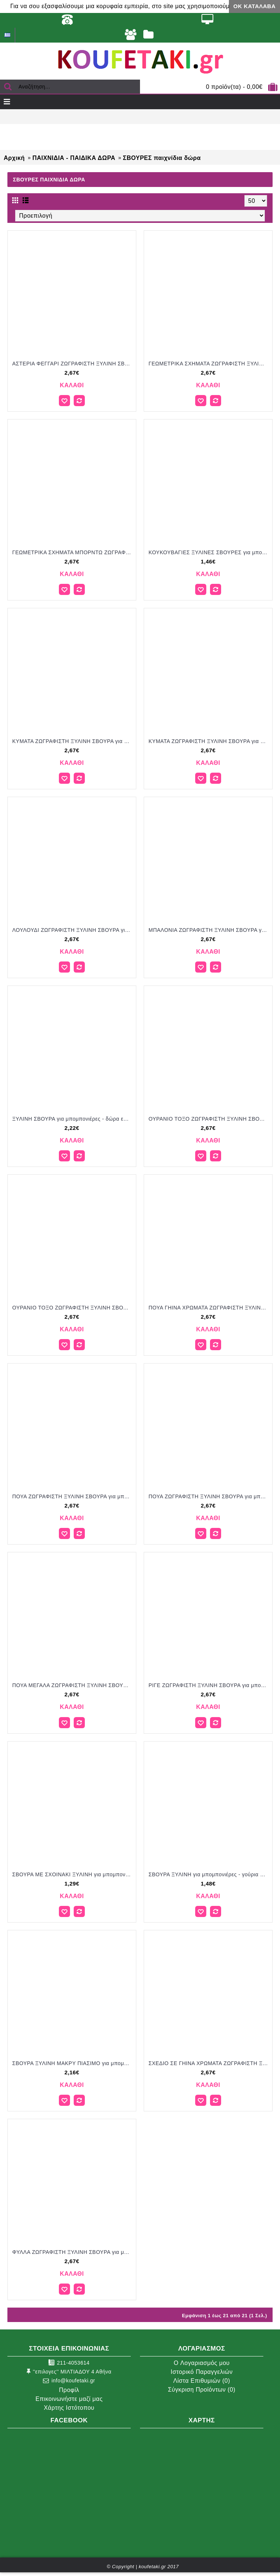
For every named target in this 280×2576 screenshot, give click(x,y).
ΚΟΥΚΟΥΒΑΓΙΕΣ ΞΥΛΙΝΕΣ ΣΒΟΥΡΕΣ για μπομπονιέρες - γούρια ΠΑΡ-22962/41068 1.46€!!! (209, 552)
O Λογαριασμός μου (202, 2363)
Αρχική (14, 158)
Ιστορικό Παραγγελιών (202, 2372)
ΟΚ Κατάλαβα (254, 6)
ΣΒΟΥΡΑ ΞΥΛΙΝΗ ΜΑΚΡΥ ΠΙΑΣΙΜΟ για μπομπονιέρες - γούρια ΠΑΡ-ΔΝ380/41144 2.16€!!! (73, 2063)
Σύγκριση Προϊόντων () (201, 2389)
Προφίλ (69, 2390)
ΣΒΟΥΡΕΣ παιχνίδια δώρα (162, 158)
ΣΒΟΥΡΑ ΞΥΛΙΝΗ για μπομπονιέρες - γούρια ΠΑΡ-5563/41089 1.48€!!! (209, 1874)
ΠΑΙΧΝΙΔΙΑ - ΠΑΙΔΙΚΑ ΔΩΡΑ (73, 158)
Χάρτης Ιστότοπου (69, 2408)
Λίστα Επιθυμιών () (201, 2381)
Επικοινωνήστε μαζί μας (69, 2399)
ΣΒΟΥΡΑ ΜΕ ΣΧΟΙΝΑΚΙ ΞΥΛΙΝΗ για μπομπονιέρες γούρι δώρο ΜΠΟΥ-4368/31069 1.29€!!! (73, 1874)
